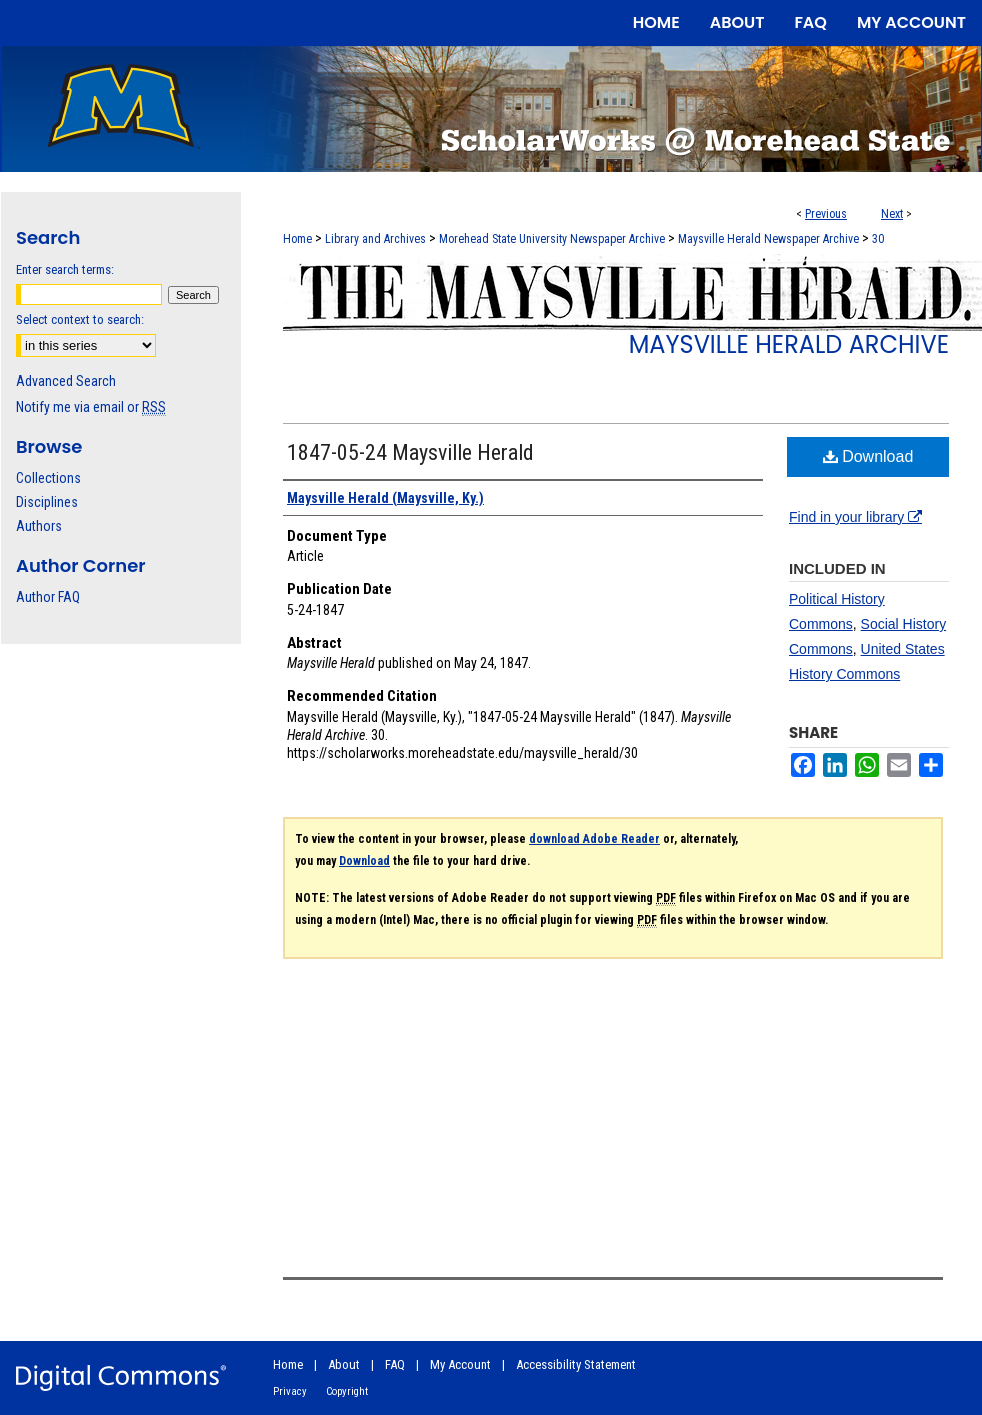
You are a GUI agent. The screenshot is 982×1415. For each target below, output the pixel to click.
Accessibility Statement (576, 1364)
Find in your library (855, 517)
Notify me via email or (91, 407)
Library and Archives (375, 239)
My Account (460, 1364)
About (344, 1364)
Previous (826, 214)
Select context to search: (80, 319)
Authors (39, 526)
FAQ (395, 1364)
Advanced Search (66, 381)
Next (892, 214)
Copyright (347, 1391)
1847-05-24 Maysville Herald (410, 452)
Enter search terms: (65, 269)
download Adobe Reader (594, 839)
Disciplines (47, 502)
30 (878, 239)
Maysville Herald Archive (789, 344)
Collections (48, 478)
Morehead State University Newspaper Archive (552, 239)
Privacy (290, 1391)
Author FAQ (48, 597)
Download (868, 456)
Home (297, 239)
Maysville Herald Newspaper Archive (768, 239)
